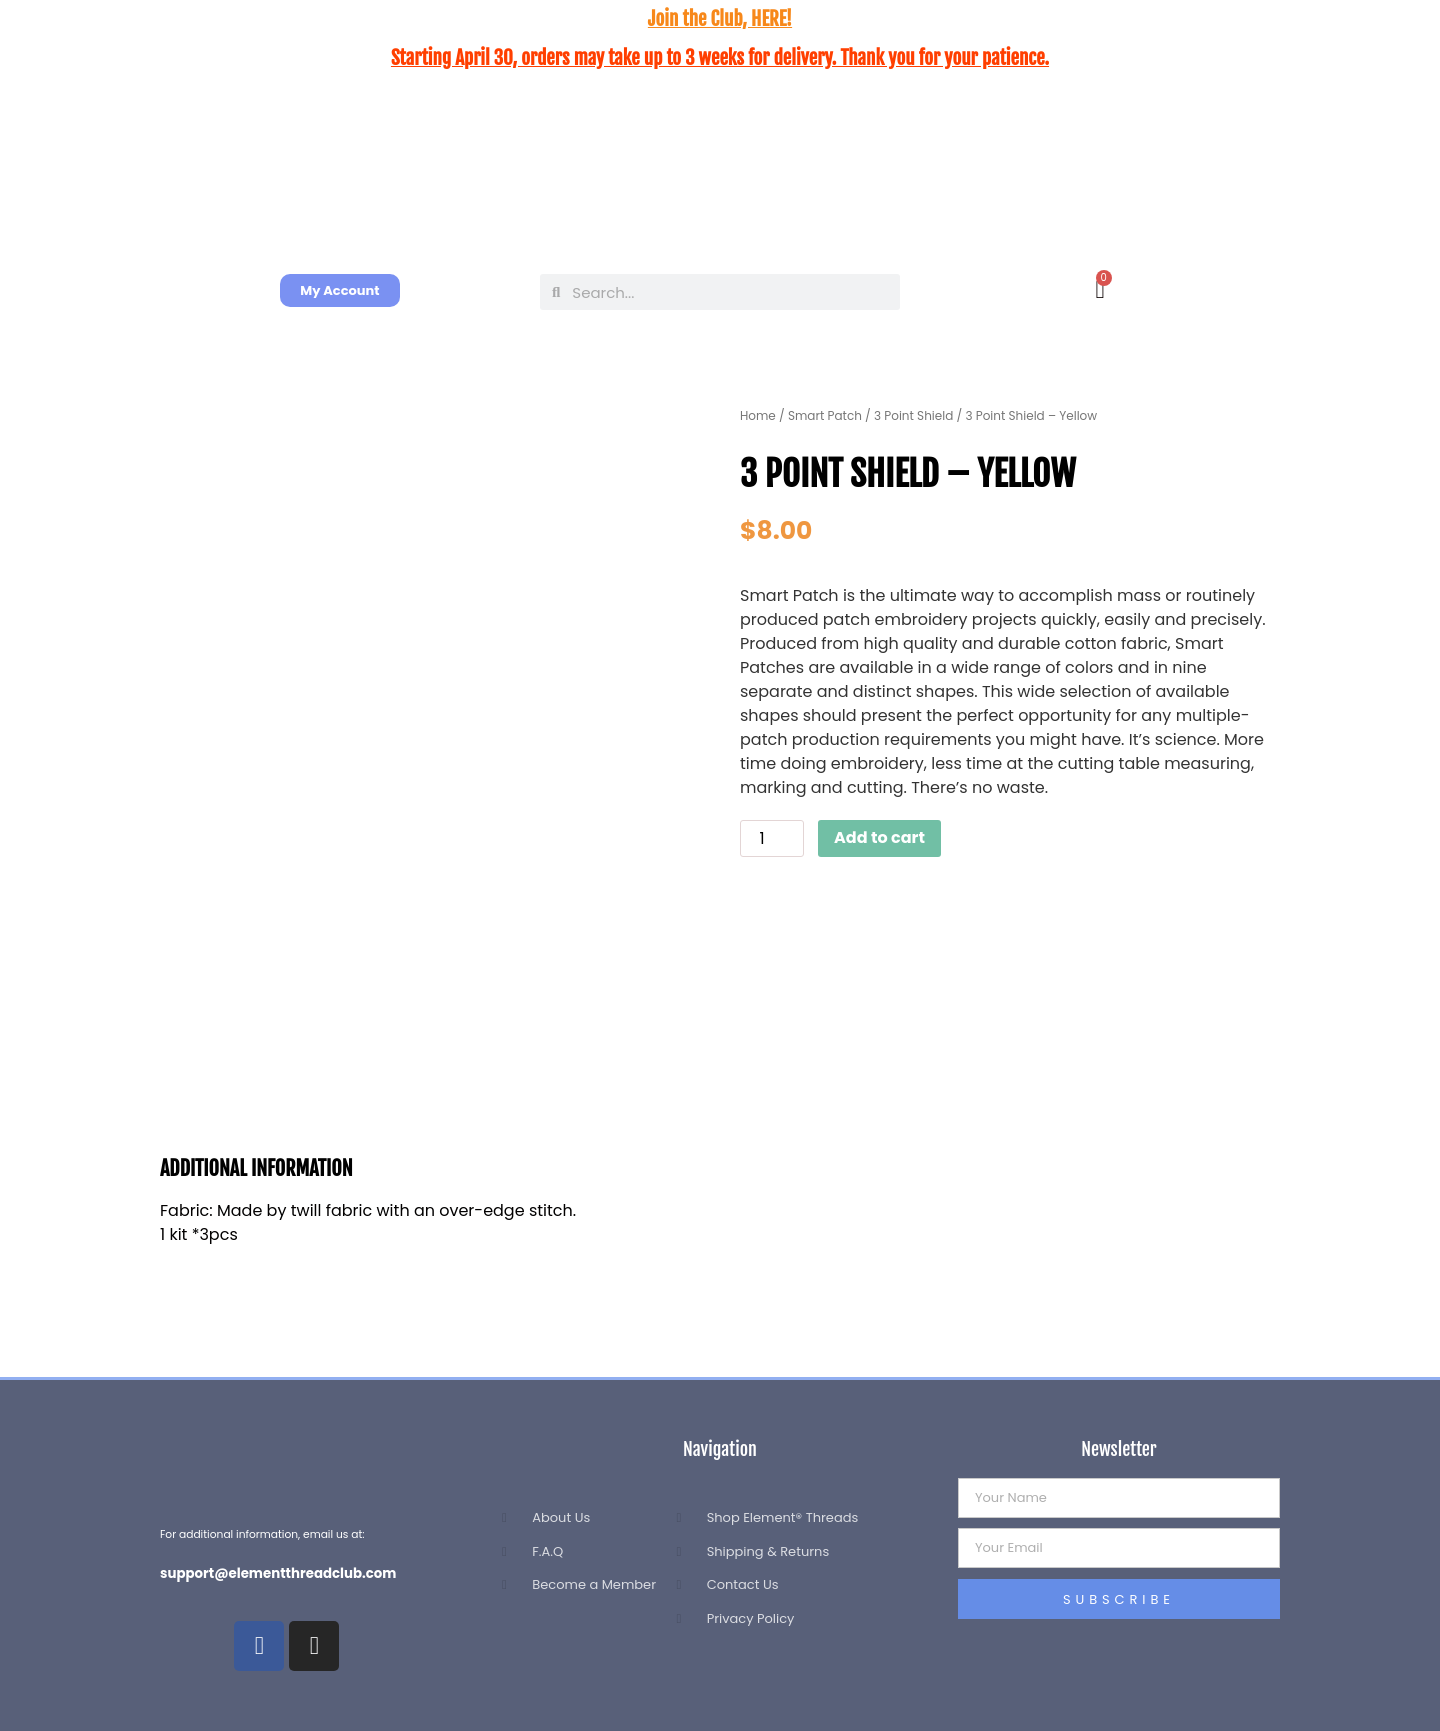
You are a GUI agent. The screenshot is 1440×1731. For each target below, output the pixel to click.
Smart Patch (825, 415)
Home (758, 415)
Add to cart (879, 837)
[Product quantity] (772, 838)
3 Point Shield (913, 415)
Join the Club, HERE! (720, 19)
